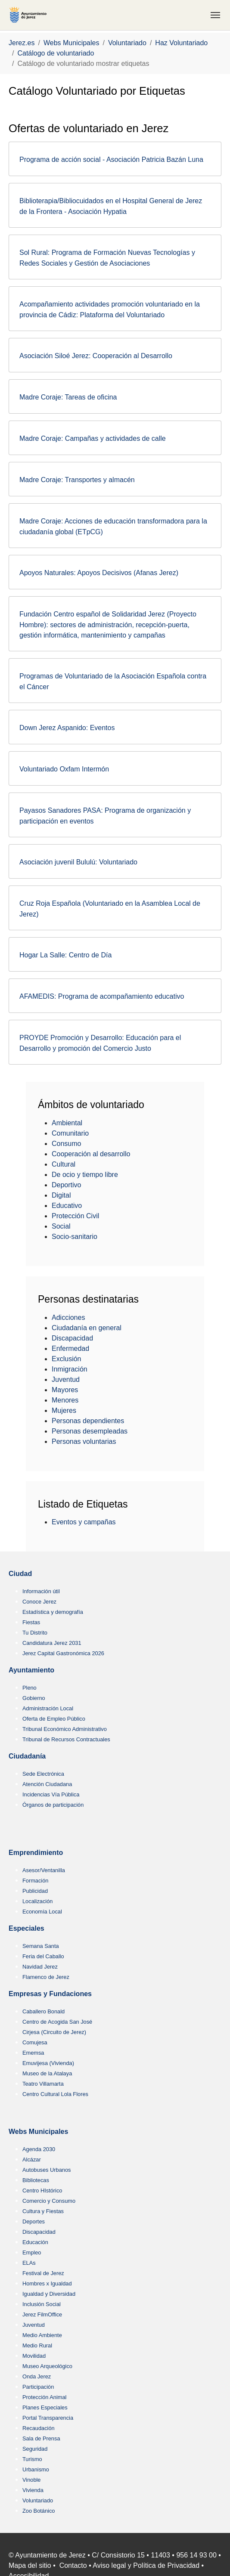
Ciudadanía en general (86, 1327)
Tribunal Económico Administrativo (64, 1729)
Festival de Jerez (43, 2273)
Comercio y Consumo (48, 2201)
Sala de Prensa (41, 2438)
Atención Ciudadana (47, 1784)
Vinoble (31, 2480)
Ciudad (20, 1573)
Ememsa (33, 2053)
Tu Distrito (34, 1632)
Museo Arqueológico (47, 2366)
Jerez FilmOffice (42, 2314)
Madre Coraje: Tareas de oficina (68, 397)
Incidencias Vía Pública (50, 1794)
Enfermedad (70, 1348)
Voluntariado (37, 2500)
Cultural (63, 1164)
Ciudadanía (27, 1756)
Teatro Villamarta (43, 2084)
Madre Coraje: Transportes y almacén (77, 479)
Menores (65, 1400)
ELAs (29, 2263)
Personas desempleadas (89, 1431)
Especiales (26, 1928)
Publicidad (35, 1891)
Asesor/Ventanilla (43, 1870)
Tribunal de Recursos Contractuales (66, 1739)
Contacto (73, 2565)
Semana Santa (40, 1946)
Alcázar (31, 2159)
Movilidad (34, 2356)
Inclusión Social (41, 2304)
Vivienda (33, 2490)
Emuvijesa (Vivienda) (48, 2063)
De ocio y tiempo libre (85, 1174)
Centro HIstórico (42, 2190)
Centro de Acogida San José (57, 2022)
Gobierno (33, 1698)
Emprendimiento (36, 1852)
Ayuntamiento (31, 1670)
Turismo (32, 2459)
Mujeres (64, 1410)
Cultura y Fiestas (43, 2211)
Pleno (29, 1687)
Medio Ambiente (42, 2335)
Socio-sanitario (74, 1236)
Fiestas (31, 1622)
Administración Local (47, 1708)
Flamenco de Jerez (45, 1977)
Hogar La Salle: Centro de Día (65, 955)
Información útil (41, 1591)
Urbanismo (35, 2469)
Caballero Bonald (43, 2011)
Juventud (66, 1379)
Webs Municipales (38, 2131)
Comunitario (70, 1133)
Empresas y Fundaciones (50, 1993)
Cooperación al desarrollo (91, 1154)
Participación (38, 2387)
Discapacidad (72, 1338)
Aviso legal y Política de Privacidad (146, 2565)
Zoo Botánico (38, 2511)
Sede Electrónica (43, 1774)
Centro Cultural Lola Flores (55, 2094)
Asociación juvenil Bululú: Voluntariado (78, 862)
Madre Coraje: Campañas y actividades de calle (92, 438)
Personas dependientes (88, 1420)
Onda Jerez (36, 2376)
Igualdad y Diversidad (48, 2294)
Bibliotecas (35, 2180)
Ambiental (67, 1123)
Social (61, 1226)
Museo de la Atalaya (47, 2073)
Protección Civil (75, 1216)
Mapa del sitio (30, 2565)
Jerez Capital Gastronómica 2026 (63, 1653)
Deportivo (66, 1185)
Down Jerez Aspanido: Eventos (67, 727)
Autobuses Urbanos (46, 2170)
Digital (61, 1195)
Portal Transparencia (47, 2418)
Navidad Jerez (40, 1966)
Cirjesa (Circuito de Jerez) (54, 2032)
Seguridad (34, 2449)
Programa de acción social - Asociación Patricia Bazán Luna (111, 159)
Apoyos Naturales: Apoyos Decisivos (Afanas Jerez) (98, 572)
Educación (35, 2242)
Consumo (66, 1143)
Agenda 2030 (38, 2149)
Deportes (33, 2221)
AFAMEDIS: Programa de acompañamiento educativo (101, 996)
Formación (35, 1880)
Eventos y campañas (84, 1522)
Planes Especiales (45, 2407)
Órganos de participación (53, 1805)
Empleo (31, 2252)
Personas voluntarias (84, 1441)
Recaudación (38, 2428)
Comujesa (34, 2042)
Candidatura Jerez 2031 (51, 1643)
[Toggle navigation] (215, 15)
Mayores (65, 1389)
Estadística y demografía (52, 1612)
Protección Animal (44, 2397)
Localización (37, 1901)
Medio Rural (37, 2345)
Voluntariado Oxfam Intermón (64, 769)
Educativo (67, 1205)
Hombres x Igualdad (47, 2283)
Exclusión (66, 1358)
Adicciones (68, 1317)
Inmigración (69, 1369)
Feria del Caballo (43, 1956)
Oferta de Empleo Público (53, 1718)
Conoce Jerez (39, 1601)
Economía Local (42, 1911)
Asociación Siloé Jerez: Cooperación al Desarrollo (95, 355)
